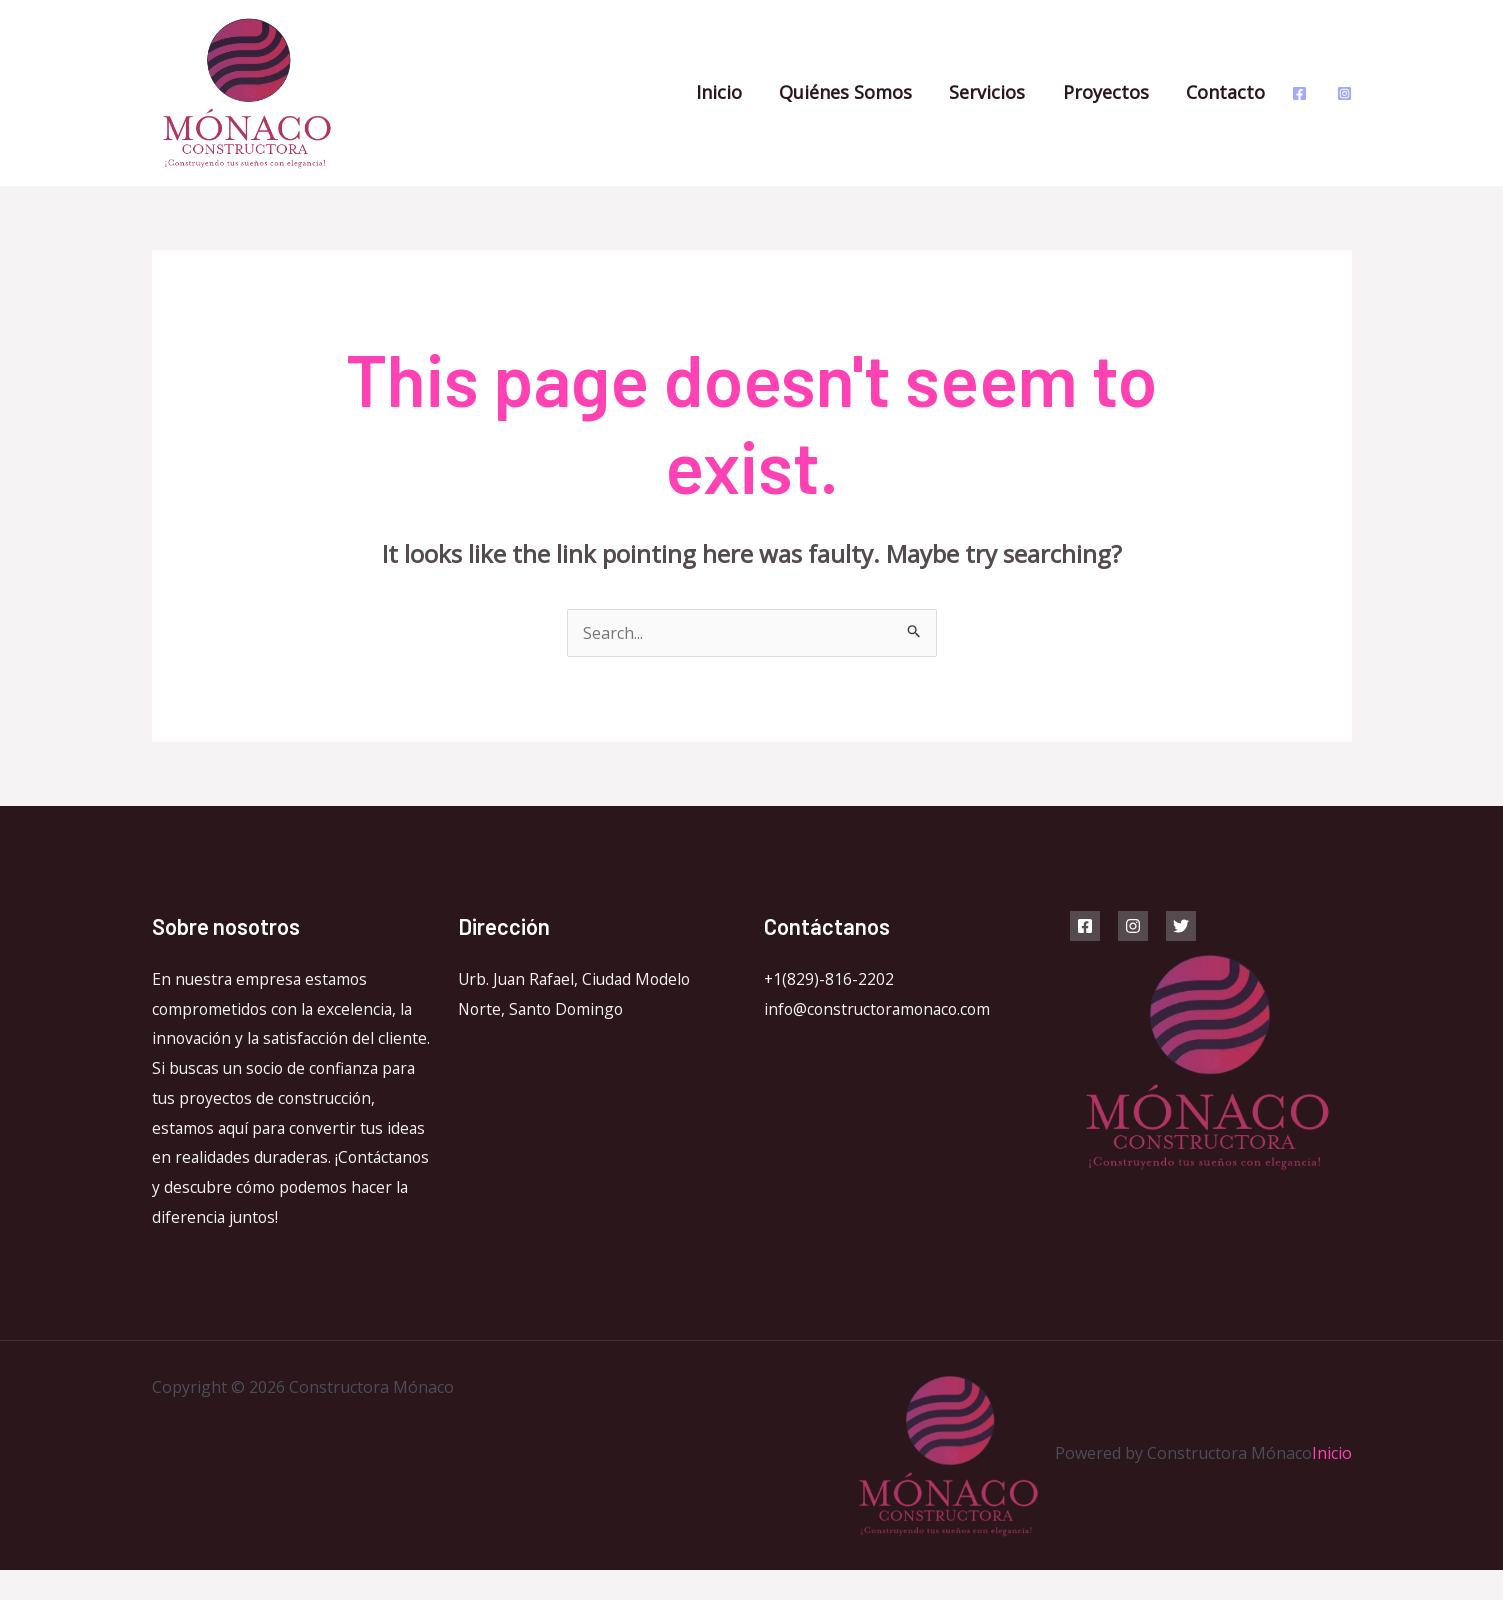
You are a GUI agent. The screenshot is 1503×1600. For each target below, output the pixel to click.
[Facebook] (1299, 93)
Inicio (731, 92)
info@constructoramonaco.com (881, 1009)
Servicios (997, 92)
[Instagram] (1344, 93)
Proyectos (1114, 92)
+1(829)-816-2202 (829, 979)
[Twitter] (1181, 926)
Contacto (1232, 92)
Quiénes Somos (856, 92)
